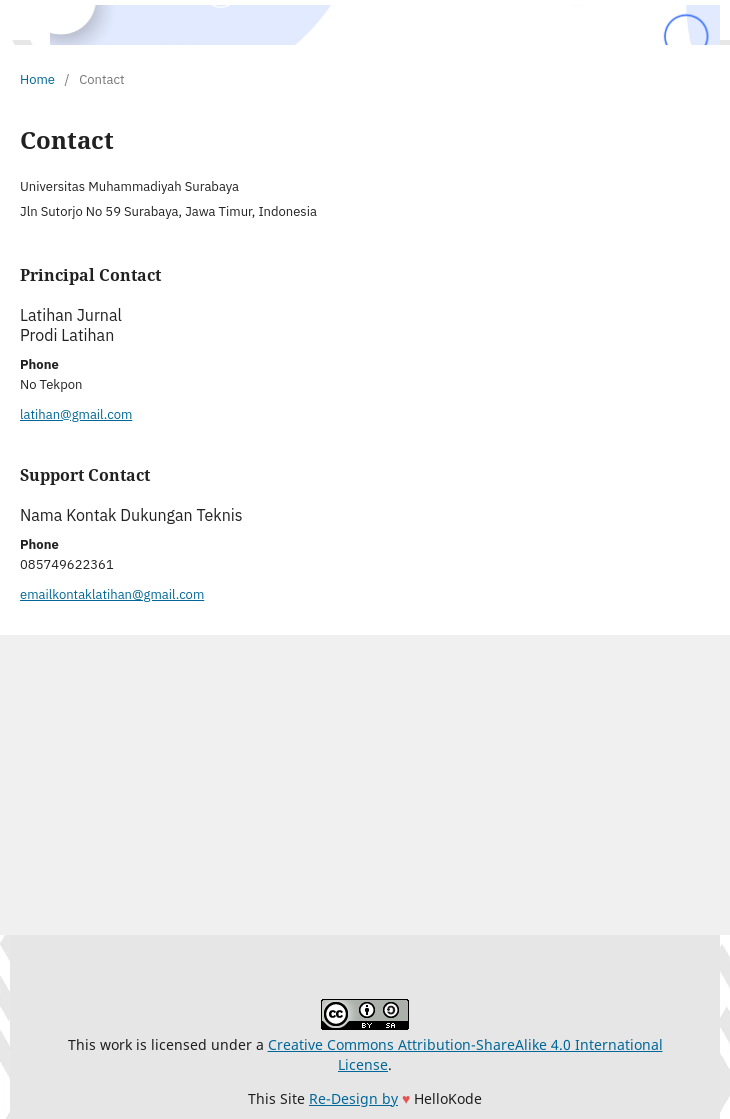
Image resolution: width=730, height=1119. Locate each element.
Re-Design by (353, 1098)
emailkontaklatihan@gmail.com (112, 594)
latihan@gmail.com (76, 414)
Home (37, 79)
